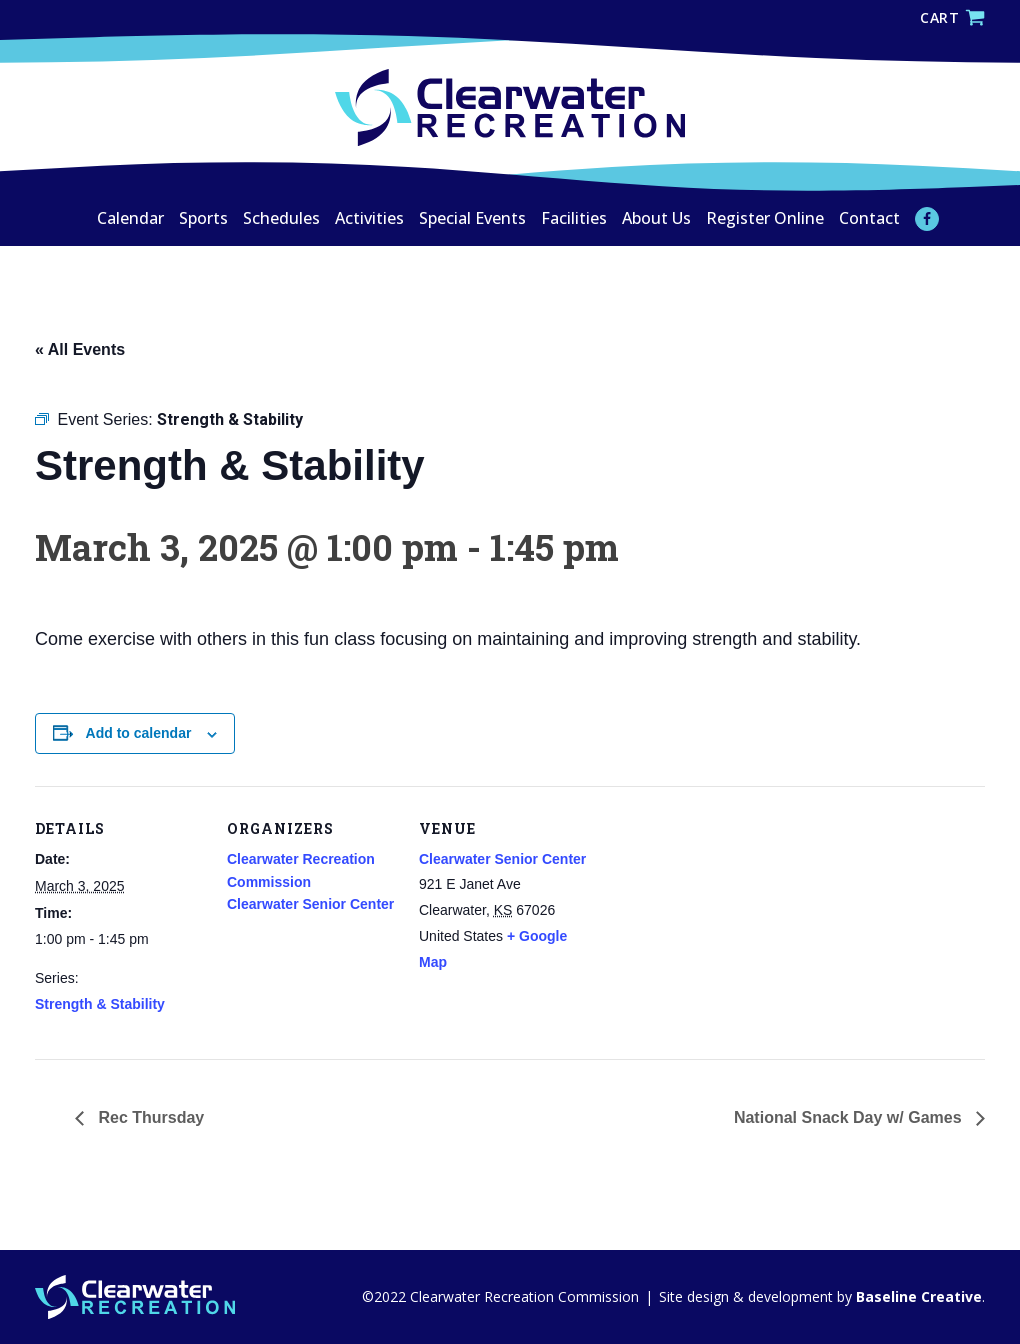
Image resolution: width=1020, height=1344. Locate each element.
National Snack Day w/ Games (850, 1117)
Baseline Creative (917, 1296)
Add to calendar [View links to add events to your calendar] (139, 733)
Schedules (281, 218)
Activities (369, 218)
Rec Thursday (149, 1117)
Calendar (130, 218)
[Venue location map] (716, 923)
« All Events (80, 349)
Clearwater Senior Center (310, 904)
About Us (656, 218)
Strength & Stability (100, 1004)
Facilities (574, 218)
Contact (869, 218)
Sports (203, 218)
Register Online (765, 218)
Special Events (472, 218)
